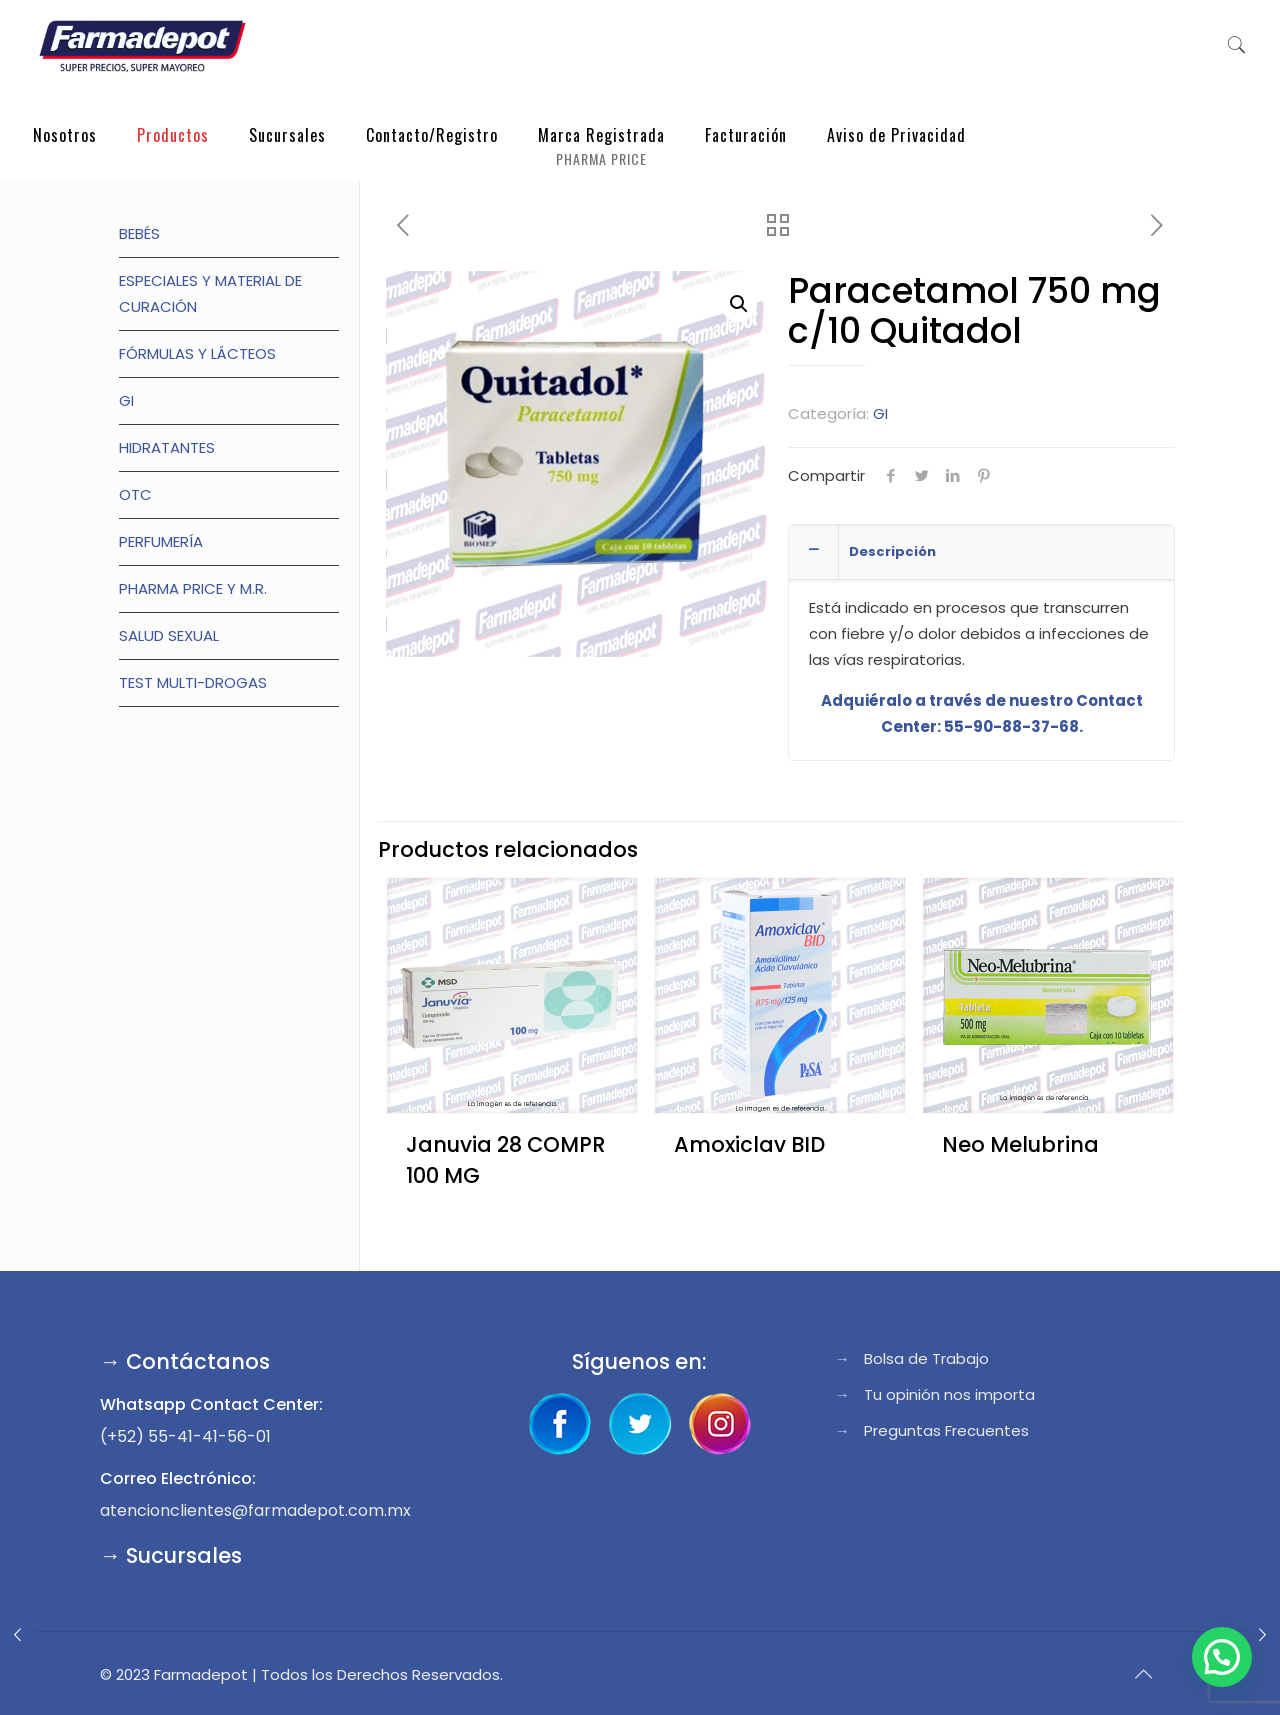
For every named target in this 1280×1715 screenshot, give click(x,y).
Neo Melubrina (1020, 1144)
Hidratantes (167, 447)
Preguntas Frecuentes (946, 1430)
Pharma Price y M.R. (193, 588)
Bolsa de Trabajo (926, 1358)
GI (880, 413)
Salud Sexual (169, 635)
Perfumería (161, 541)
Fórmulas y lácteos (197, 353)
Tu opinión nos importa (949, 1394)
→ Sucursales (171, 1555)
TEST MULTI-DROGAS (193, 682)
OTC (135, 494)
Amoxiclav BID (749, 1144)
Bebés (139, 233)
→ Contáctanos (185, 1361)
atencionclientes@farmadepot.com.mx (255, 1510)
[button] (739, 304)
